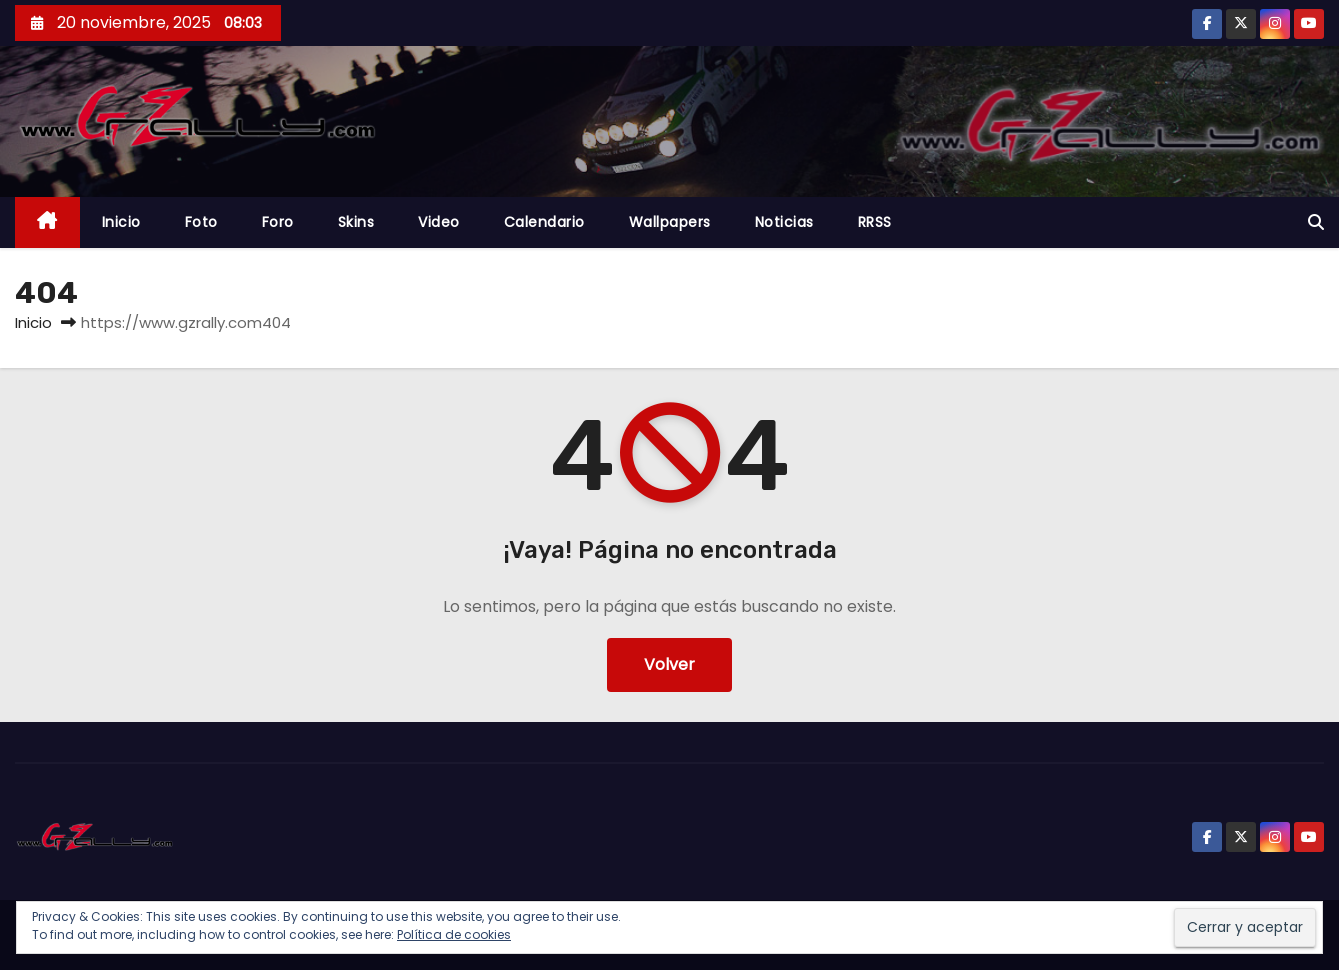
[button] (1316, 222)
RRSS (875, 222)
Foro (278, 222)
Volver (669, 664)
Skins (356, 222)
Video (439, 222)
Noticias (784, 222)
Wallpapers (670, 222)
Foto (201, 222)
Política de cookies (454, 934)
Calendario (544, 222)
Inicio (121, 222)
